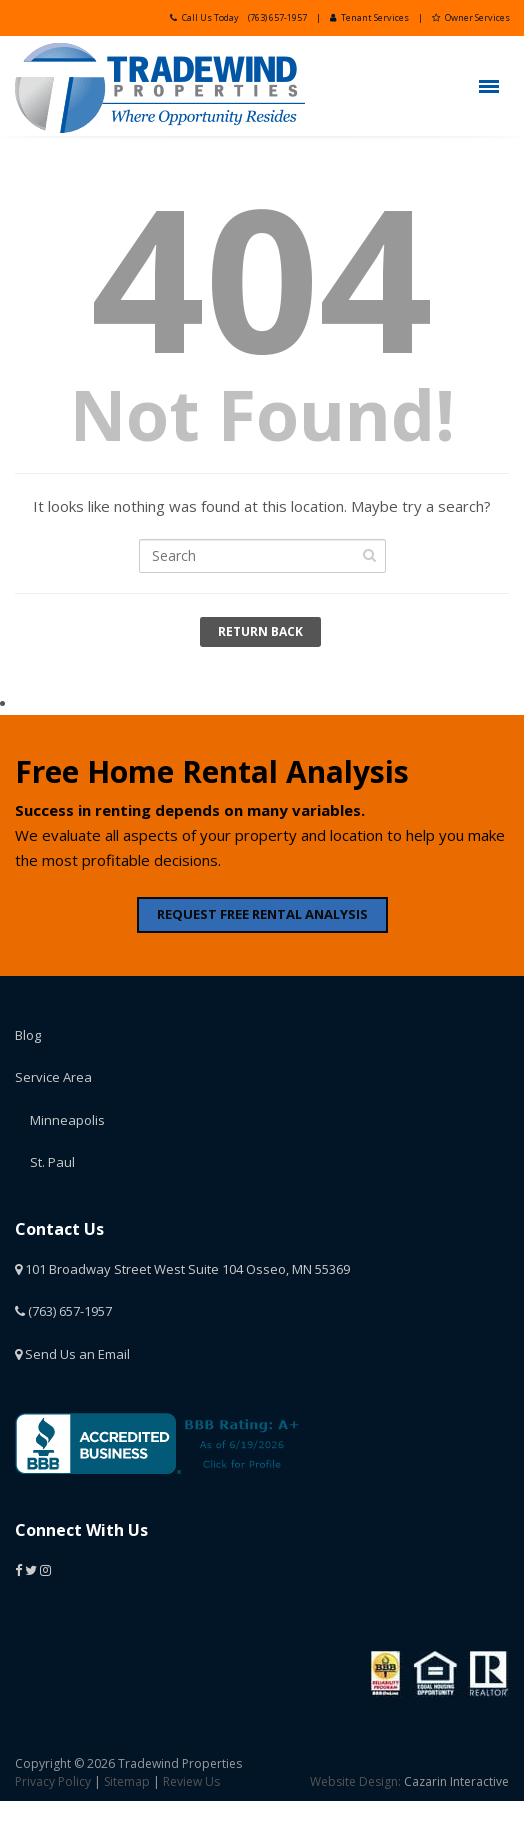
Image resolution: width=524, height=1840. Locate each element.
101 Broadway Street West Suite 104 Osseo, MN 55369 (182, 1269)
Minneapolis (67, 1120)
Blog (28, 1035)
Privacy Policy (53, 1781)
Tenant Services (369, 17)
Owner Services (471, 17)
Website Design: (355, 1781)
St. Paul (52, 1162)
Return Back (260, 631)
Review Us (191, 1781)
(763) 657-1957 (277, 17)
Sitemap (127, 1781)
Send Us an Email (72, 1354)
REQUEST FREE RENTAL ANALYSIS (262, 914)
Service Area (53, 1077)
